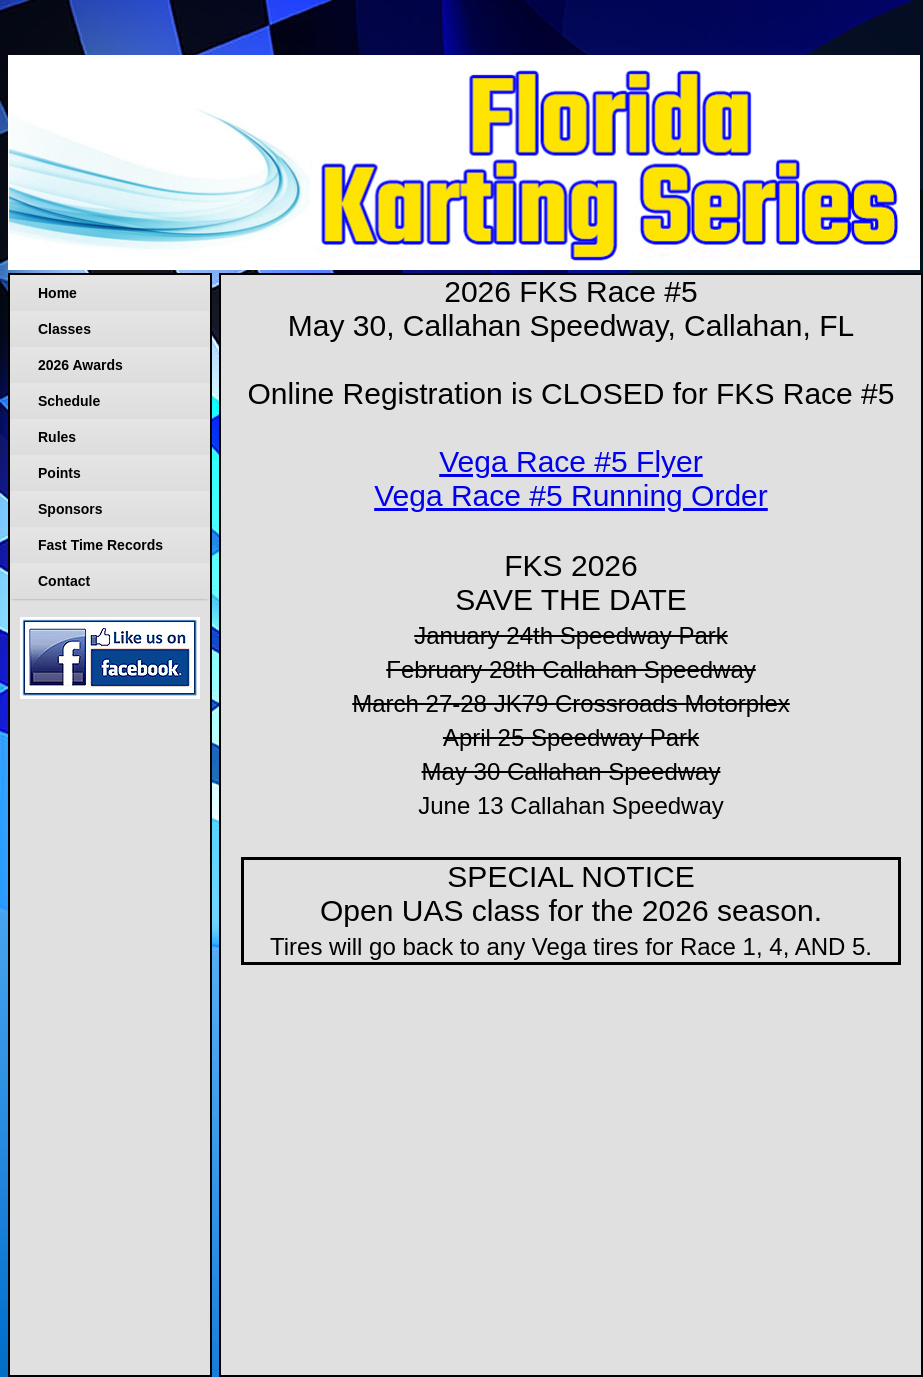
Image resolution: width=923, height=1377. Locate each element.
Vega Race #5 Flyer (570, 461)
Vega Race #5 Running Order (571, 495)
